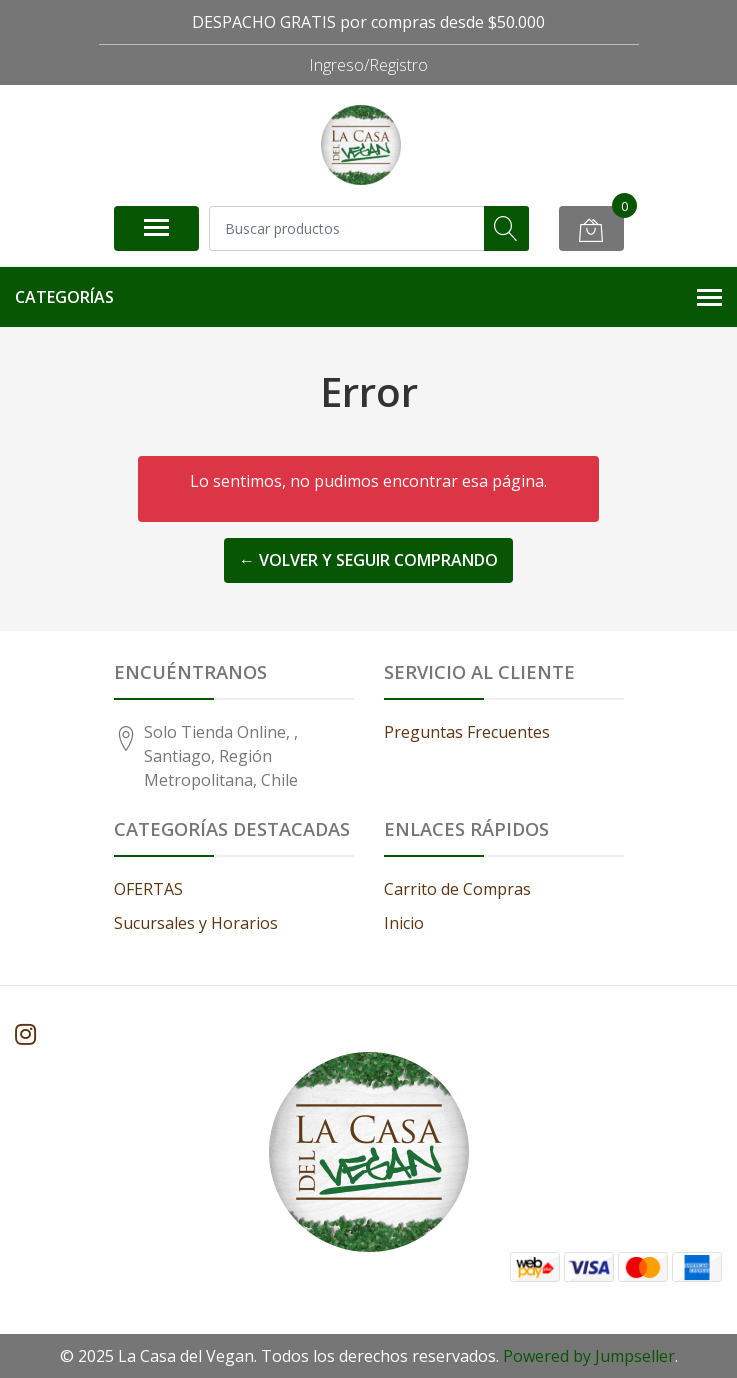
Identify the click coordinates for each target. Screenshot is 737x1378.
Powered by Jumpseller (589, 1356)
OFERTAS (148, 889)
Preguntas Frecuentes (467, 732)
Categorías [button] (368, 297)
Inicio (404, 923)
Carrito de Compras (457, 889)
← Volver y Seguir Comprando (368, 560)
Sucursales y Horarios (196, 923)
